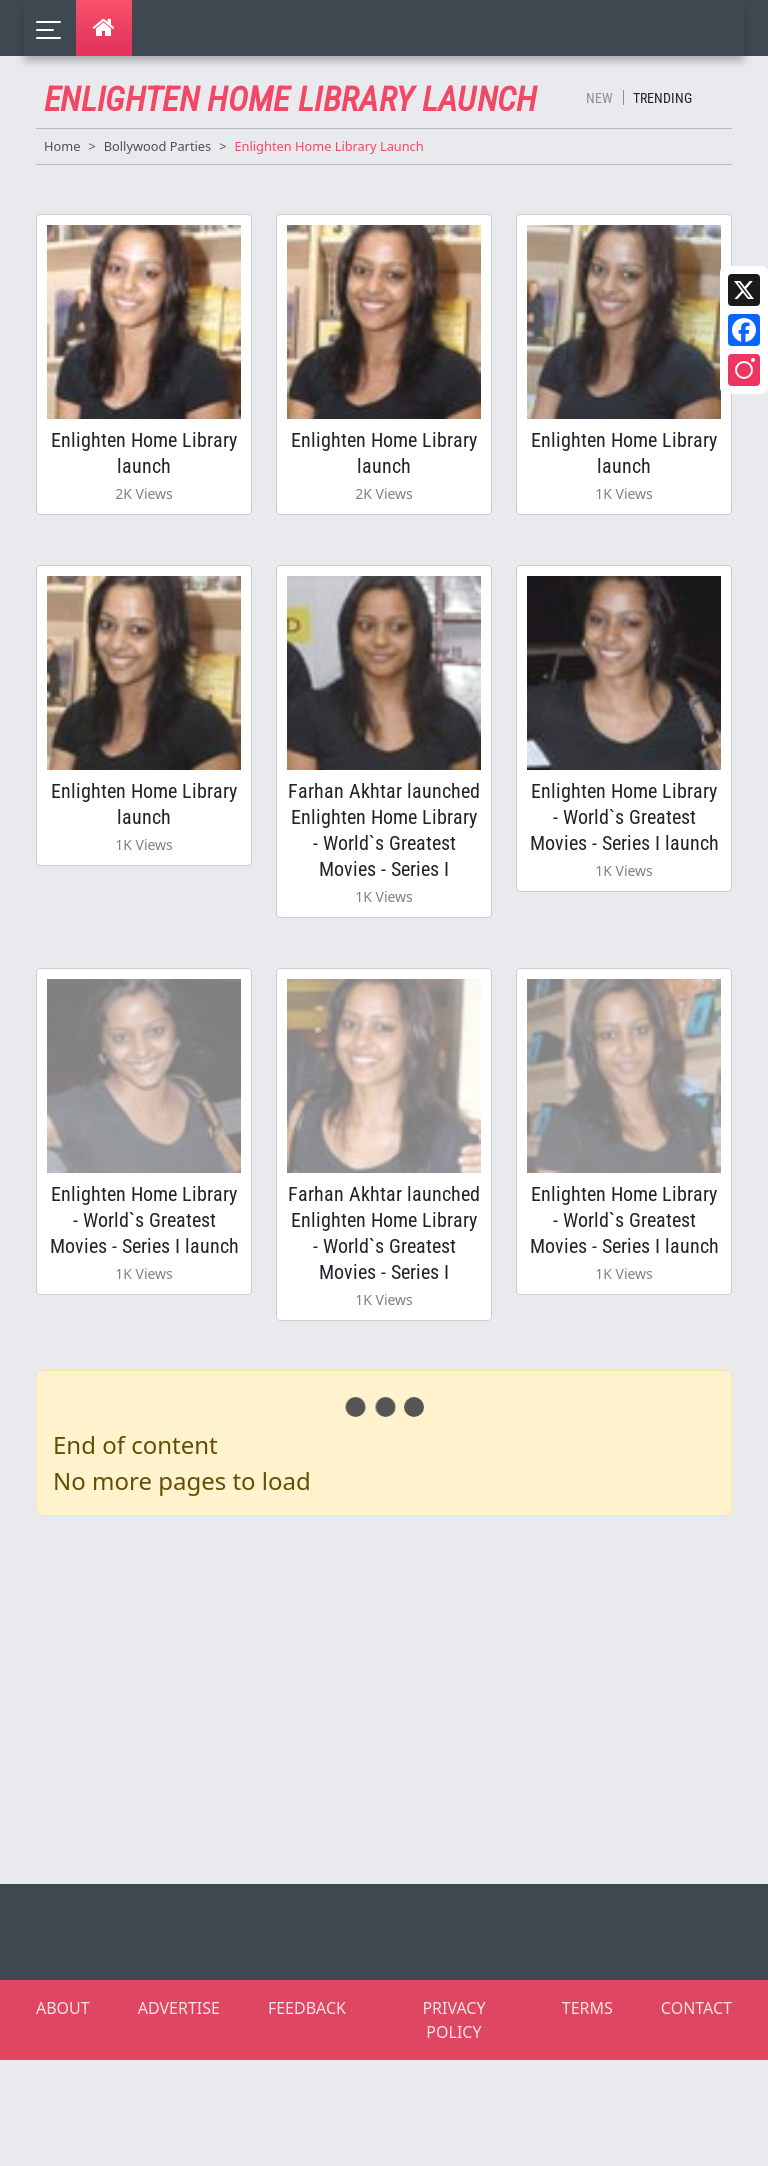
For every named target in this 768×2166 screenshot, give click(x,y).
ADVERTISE (179, 2008)
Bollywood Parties (157, 146)
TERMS (587, 2008)
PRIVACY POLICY (453, 2020)
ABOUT (63, 2008)
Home (62, 146)
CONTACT (696, 2008)
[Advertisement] (396, 1696)
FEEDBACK (307, 2008)
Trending (662, 98)
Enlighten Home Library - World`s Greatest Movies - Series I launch (624, 817)
